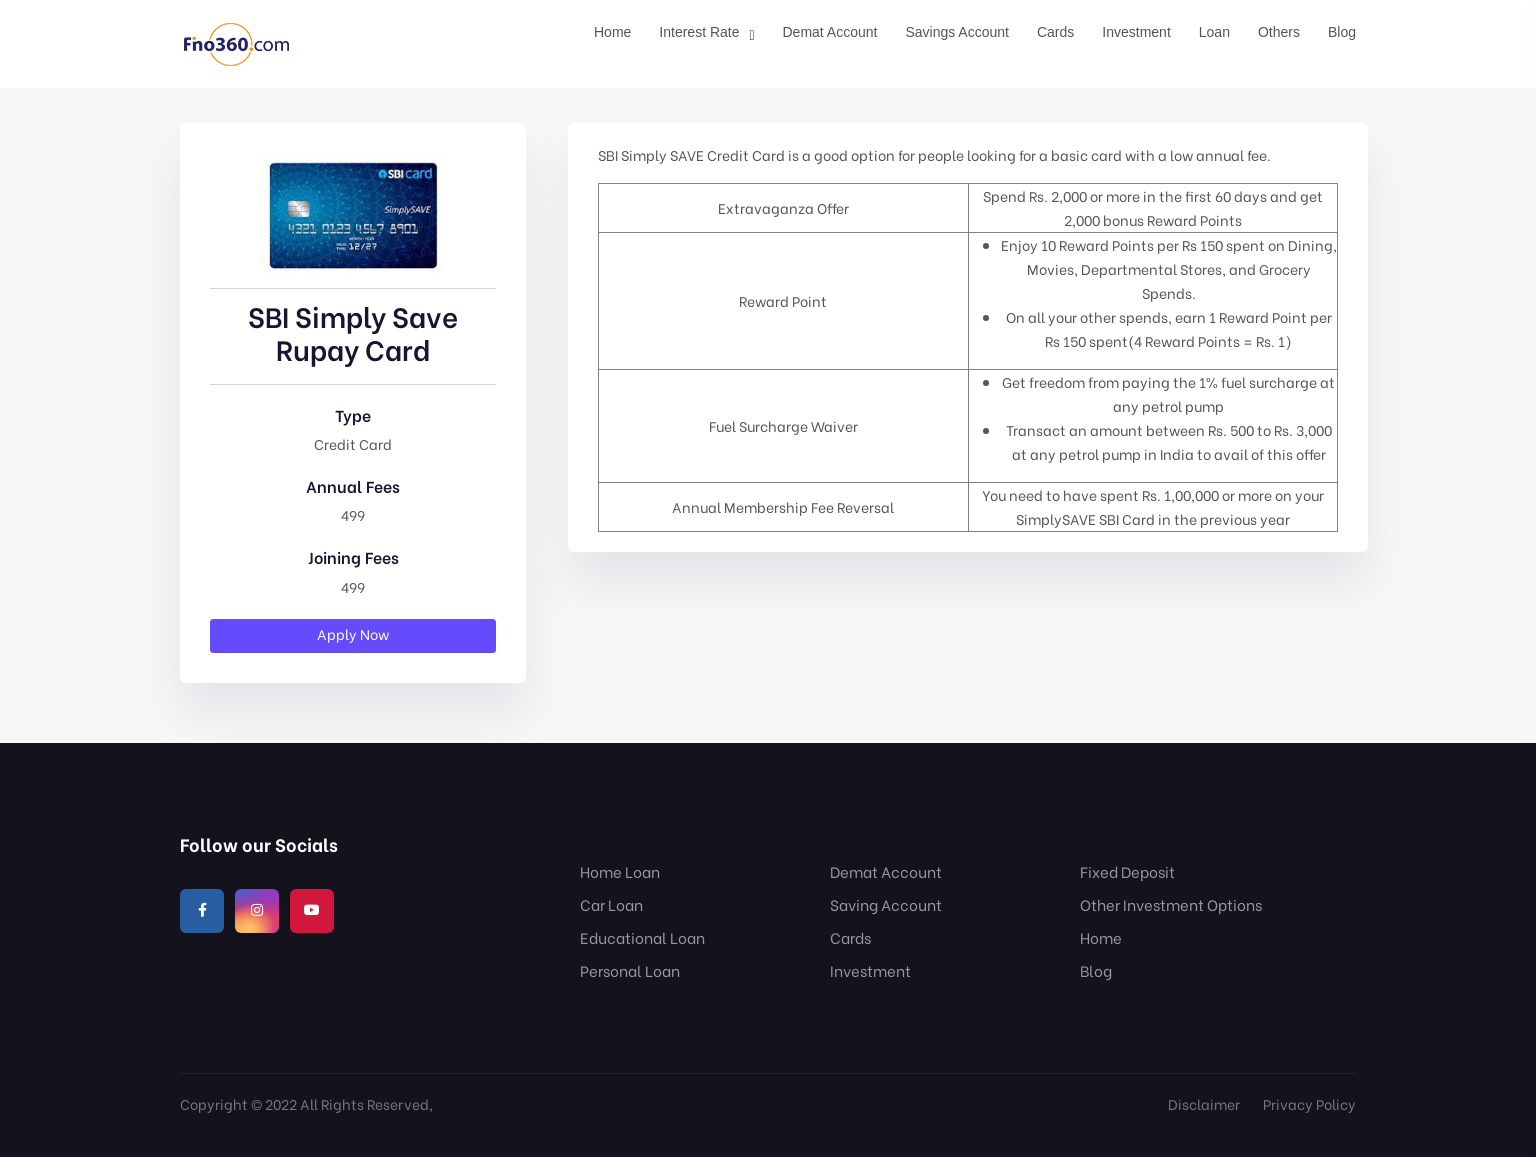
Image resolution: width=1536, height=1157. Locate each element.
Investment (1136, 32)
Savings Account (957, 32)
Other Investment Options (1171, 904)
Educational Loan (642, 937)
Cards (1055, 32)
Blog (1342, 32)
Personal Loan (630, 970)
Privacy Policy (1309, 1103)
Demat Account (830, 32)
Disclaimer (1204, 1103)
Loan (1214, 32)
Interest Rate (699, 32)
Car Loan (611, 904)
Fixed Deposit (1127, 871)
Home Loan (620, 871)
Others (1279, 32)
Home (612, 32)
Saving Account (886, 904)
